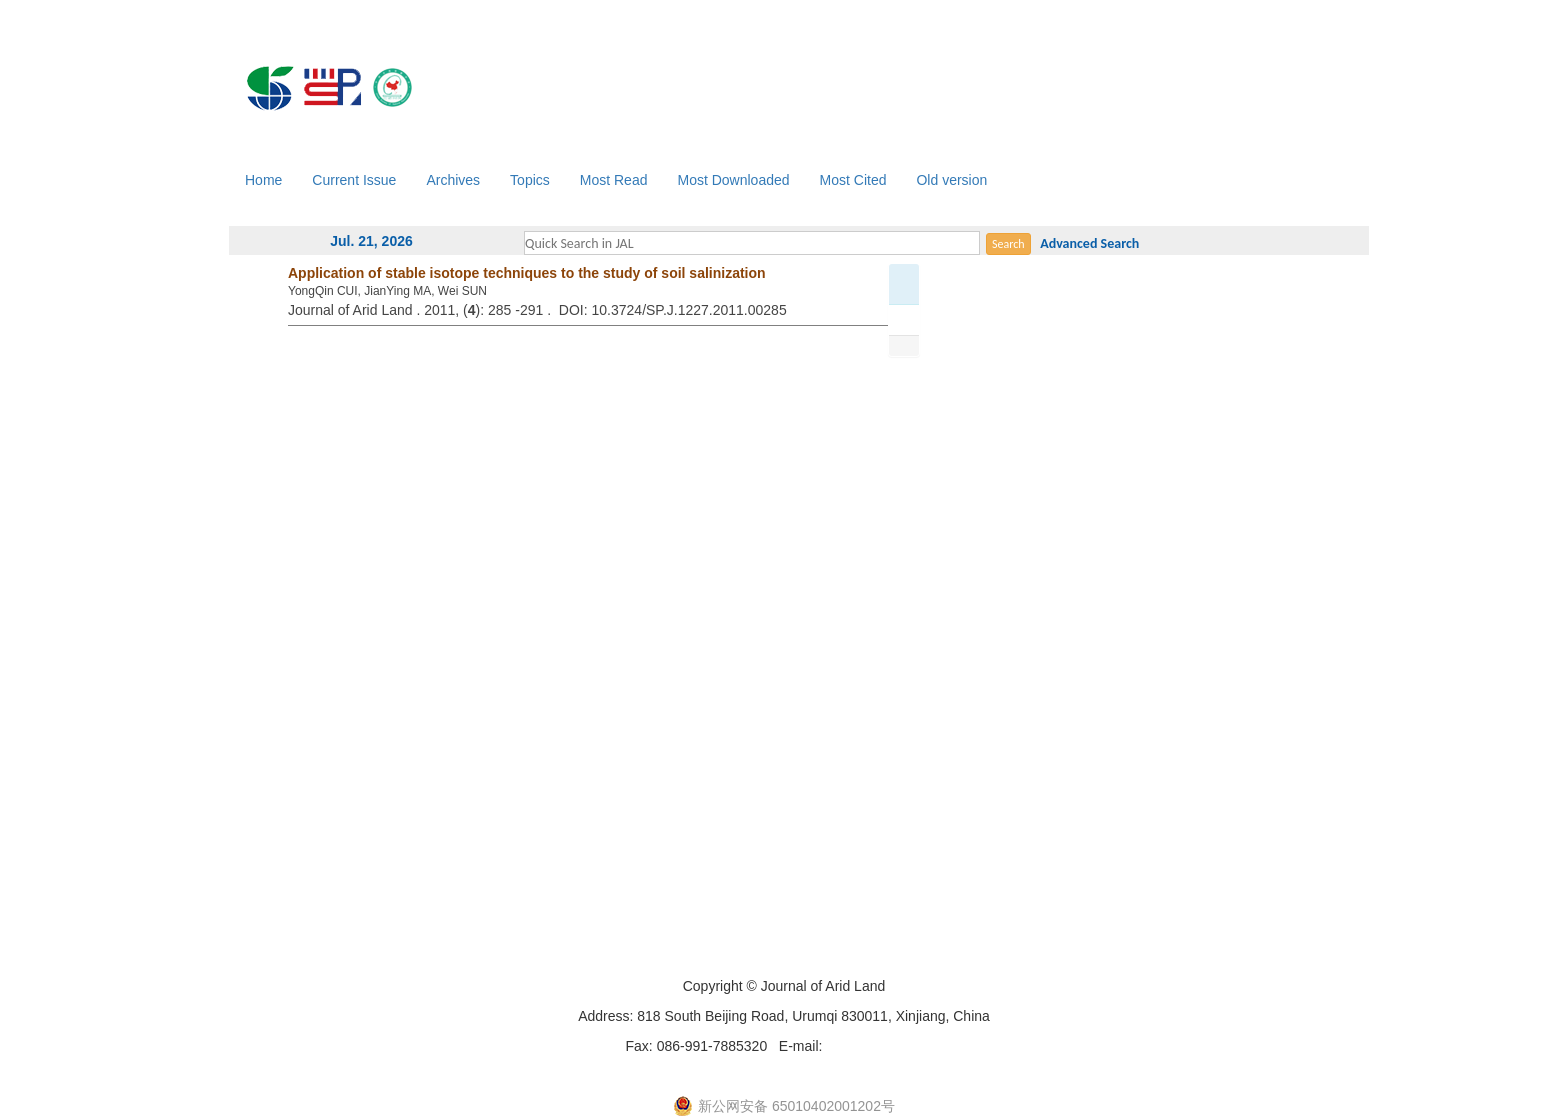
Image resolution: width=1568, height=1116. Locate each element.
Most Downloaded (733, 180)
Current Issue (354, 180)
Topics (530, 180)
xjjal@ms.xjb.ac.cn (884, 1046)
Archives (453, 180)
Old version (951, 180)
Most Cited (853, 180)
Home (263, 180)
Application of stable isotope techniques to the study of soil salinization (527, 273)
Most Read (614, 180)
